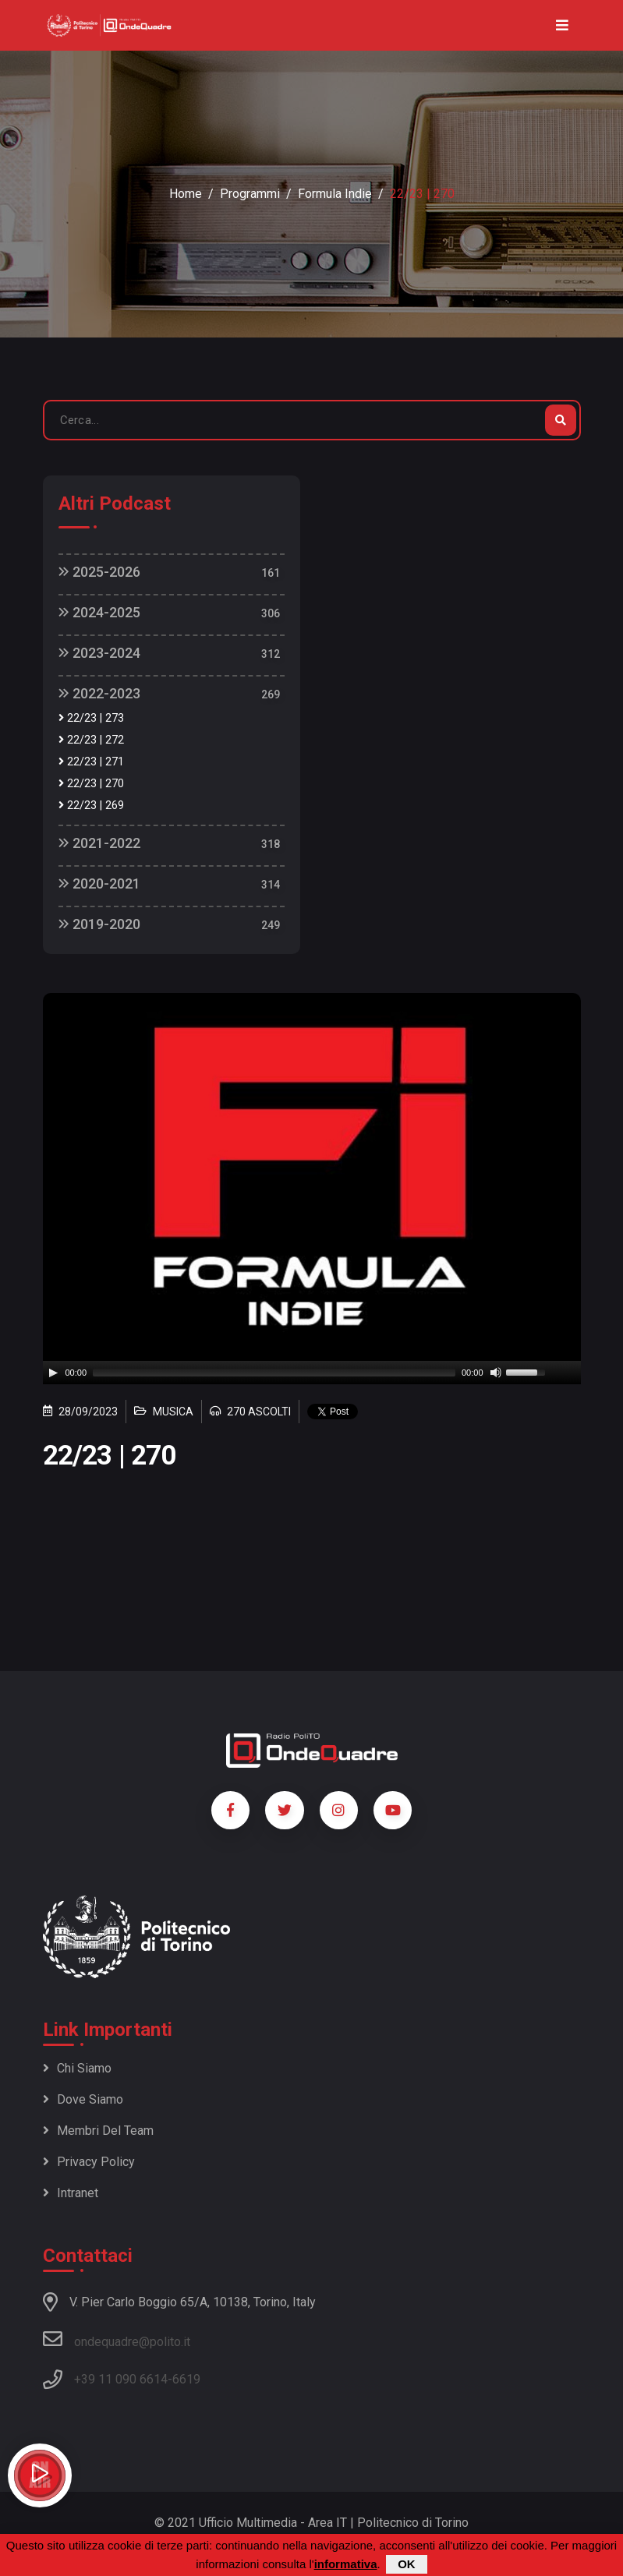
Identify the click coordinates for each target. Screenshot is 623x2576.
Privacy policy (89, 2161)
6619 (186, 2379)
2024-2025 (99, 612)
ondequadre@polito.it (116, 2339)
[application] (312, 1372)
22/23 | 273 (91, 718)
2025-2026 (99, 572)
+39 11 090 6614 (121, 2379)
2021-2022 (99, 843)
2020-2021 (99, 883)
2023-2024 (99, 653)
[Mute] (496, 1372)
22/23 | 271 (91, 762)
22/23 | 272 (91, 740)
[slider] (274, 1372)
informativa (345, 2564)
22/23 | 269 (91, 805)
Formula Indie (335, 193)
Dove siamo (83, 2099)
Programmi (250, 193)
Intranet (70, 2193)
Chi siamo (77, 2068)
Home (185, 193)
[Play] (53, 1372)
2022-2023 (99, 693)
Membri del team (98, 2130)
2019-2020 (99, 924)
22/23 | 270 (91, 783)
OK (407, 2564)
